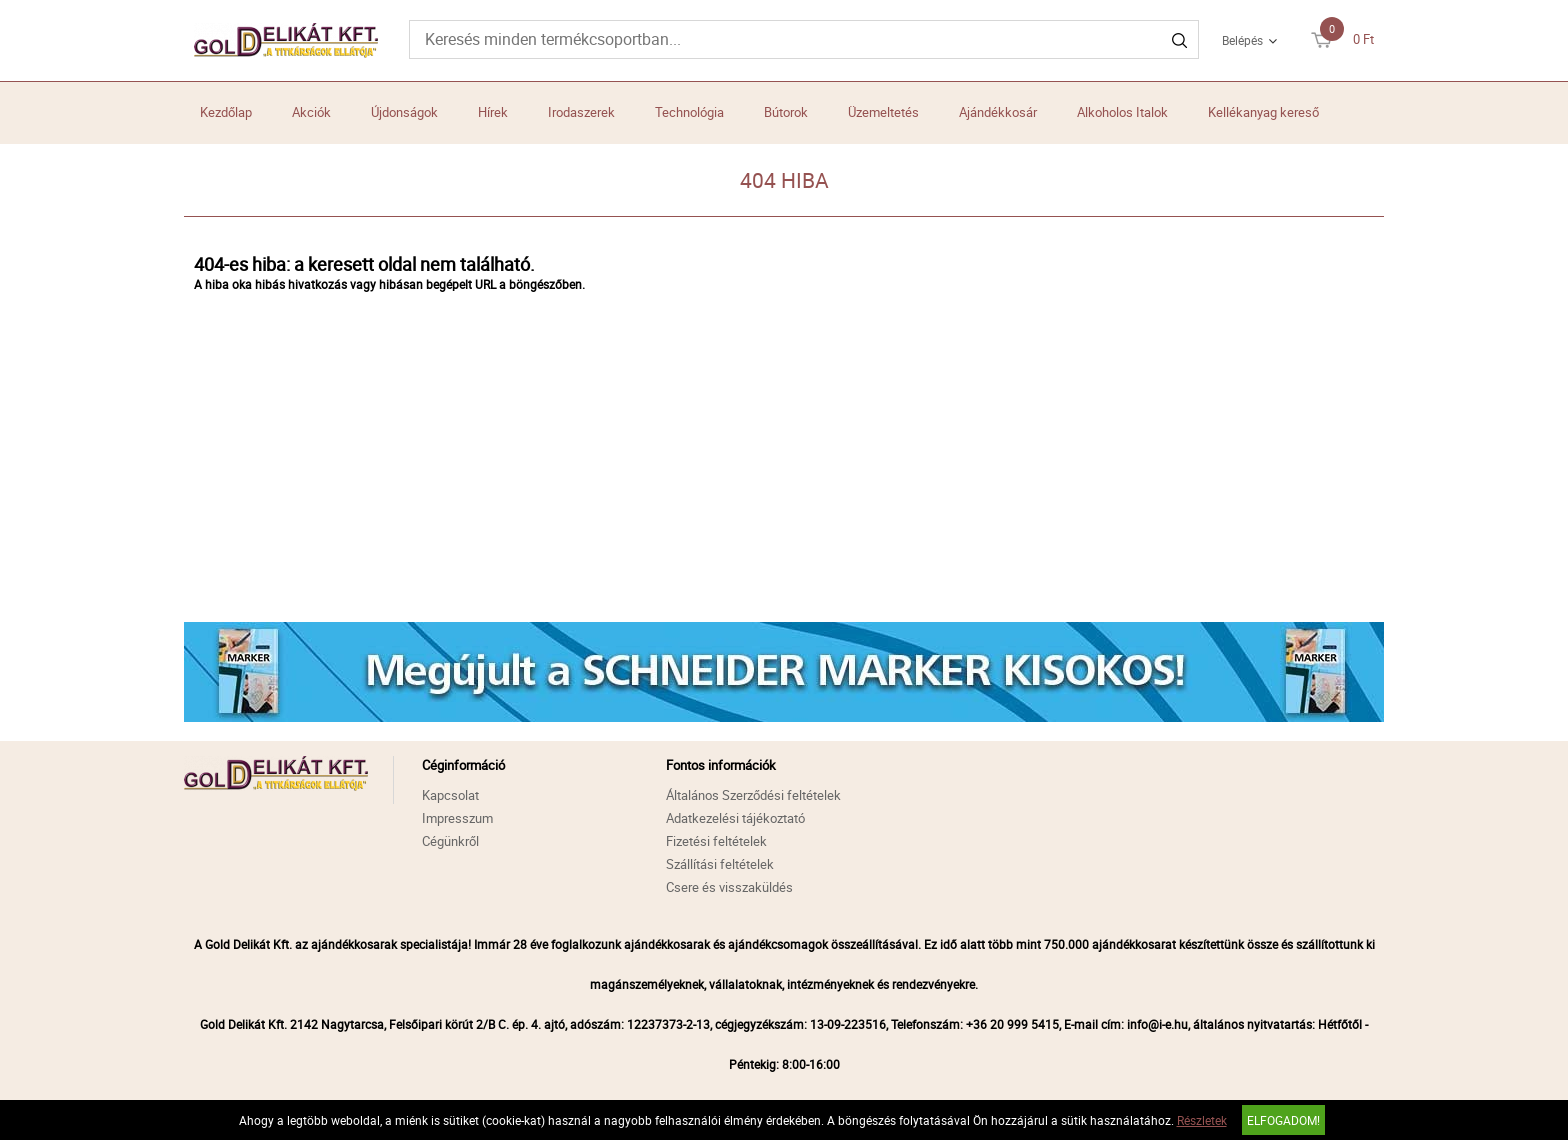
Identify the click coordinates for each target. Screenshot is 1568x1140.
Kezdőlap (226, 112)
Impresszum (457, 818)
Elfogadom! (1283, 1120)
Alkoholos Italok (1122, 112)
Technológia (689, 112)
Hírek (493, 112)
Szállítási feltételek (720, 864)
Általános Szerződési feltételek (753, 795)
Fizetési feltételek (716, 841)
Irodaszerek (581, 112)
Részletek (1202, 1120)
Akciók (311, 112)
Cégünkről (450, 841)
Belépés (1242, 40)
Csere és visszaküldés (729, 887)
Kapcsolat (450, 795)
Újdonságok (404, 112)
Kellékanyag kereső (1263, 112)
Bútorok (786, 112)
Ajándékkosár (998, 112)
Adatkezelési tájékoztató (735, 818)
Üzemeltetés (883, 112)
